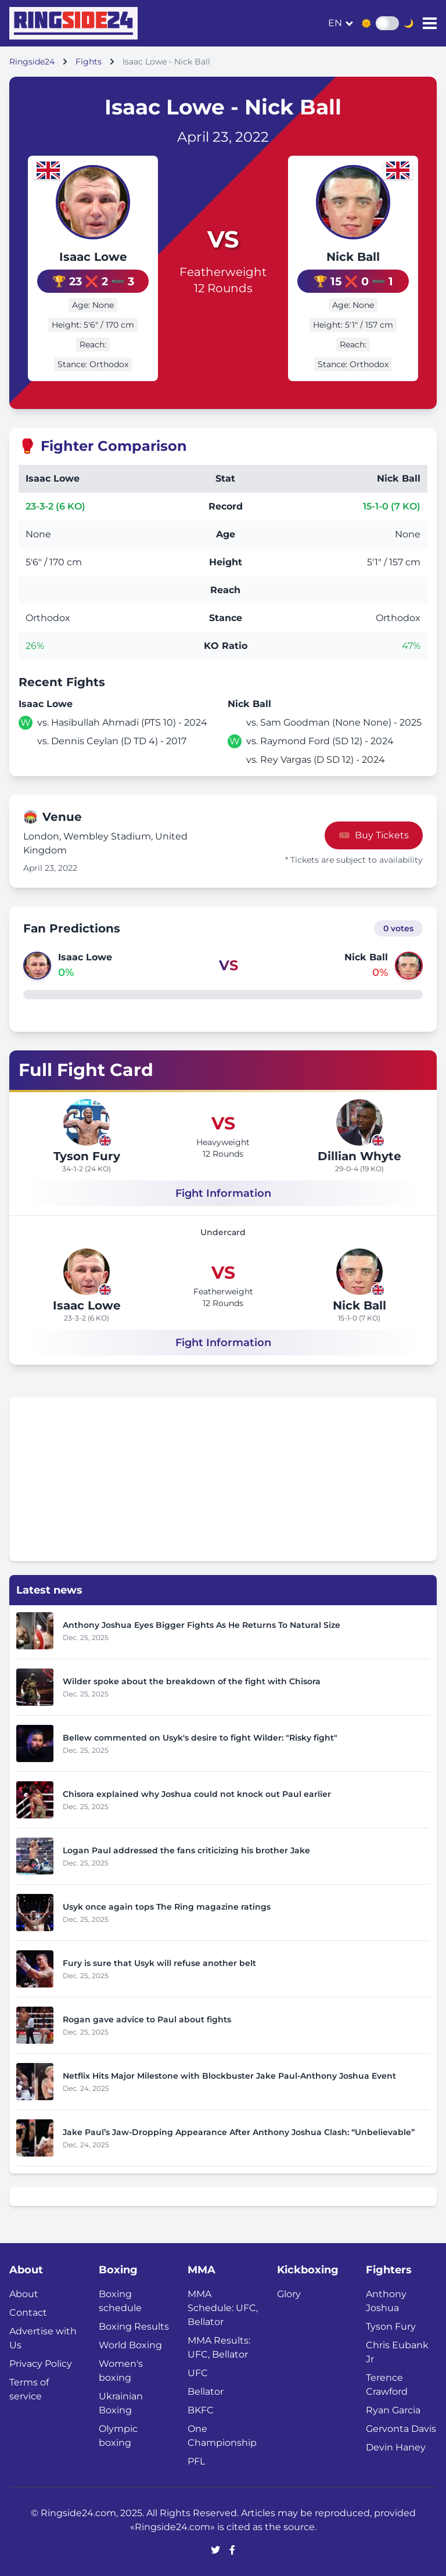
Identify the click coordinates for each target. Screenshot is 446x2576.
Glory (289, 2293)
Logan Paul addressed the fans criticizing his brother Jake (186, 1850)
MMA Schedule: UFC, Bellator (223, 2307)
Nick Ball (353, 257)
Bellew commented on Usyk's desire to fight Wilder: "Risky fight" (200, 1737)
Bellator (206, 2391)
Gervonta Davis (401, 2428)
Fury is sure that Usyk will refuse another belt (159, 1963)
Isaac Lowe (93, 257)
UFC (198, 2372)
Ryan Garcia (393, 2410)
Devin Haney (396, 2447)
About (23, 2293)
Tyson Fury (86, 1156)
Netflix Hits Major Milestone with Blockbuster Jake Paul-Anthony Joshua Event (229, 2076)
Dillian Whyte (359, 1156)
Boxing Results (134, 2326)
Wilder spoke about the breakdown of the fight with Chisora (192, 1681)
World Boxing (130, 2345)
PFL (196, 2461)
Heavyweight (223, 1142)
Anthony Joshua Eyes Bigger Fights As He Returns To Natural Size (201, 1625)
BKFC (201, 2410)
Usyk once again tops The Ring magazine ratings (167, 1906)
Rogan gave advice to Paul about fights (147, 2019)
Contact (28, 2312)
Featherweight (223, 272)
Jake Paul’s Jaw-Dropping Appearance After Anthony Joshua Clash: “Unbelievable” (239, 2132)
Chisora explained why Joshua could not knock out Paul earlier (197, 1794)
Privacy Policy (40, 2363)
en (335, 22)
